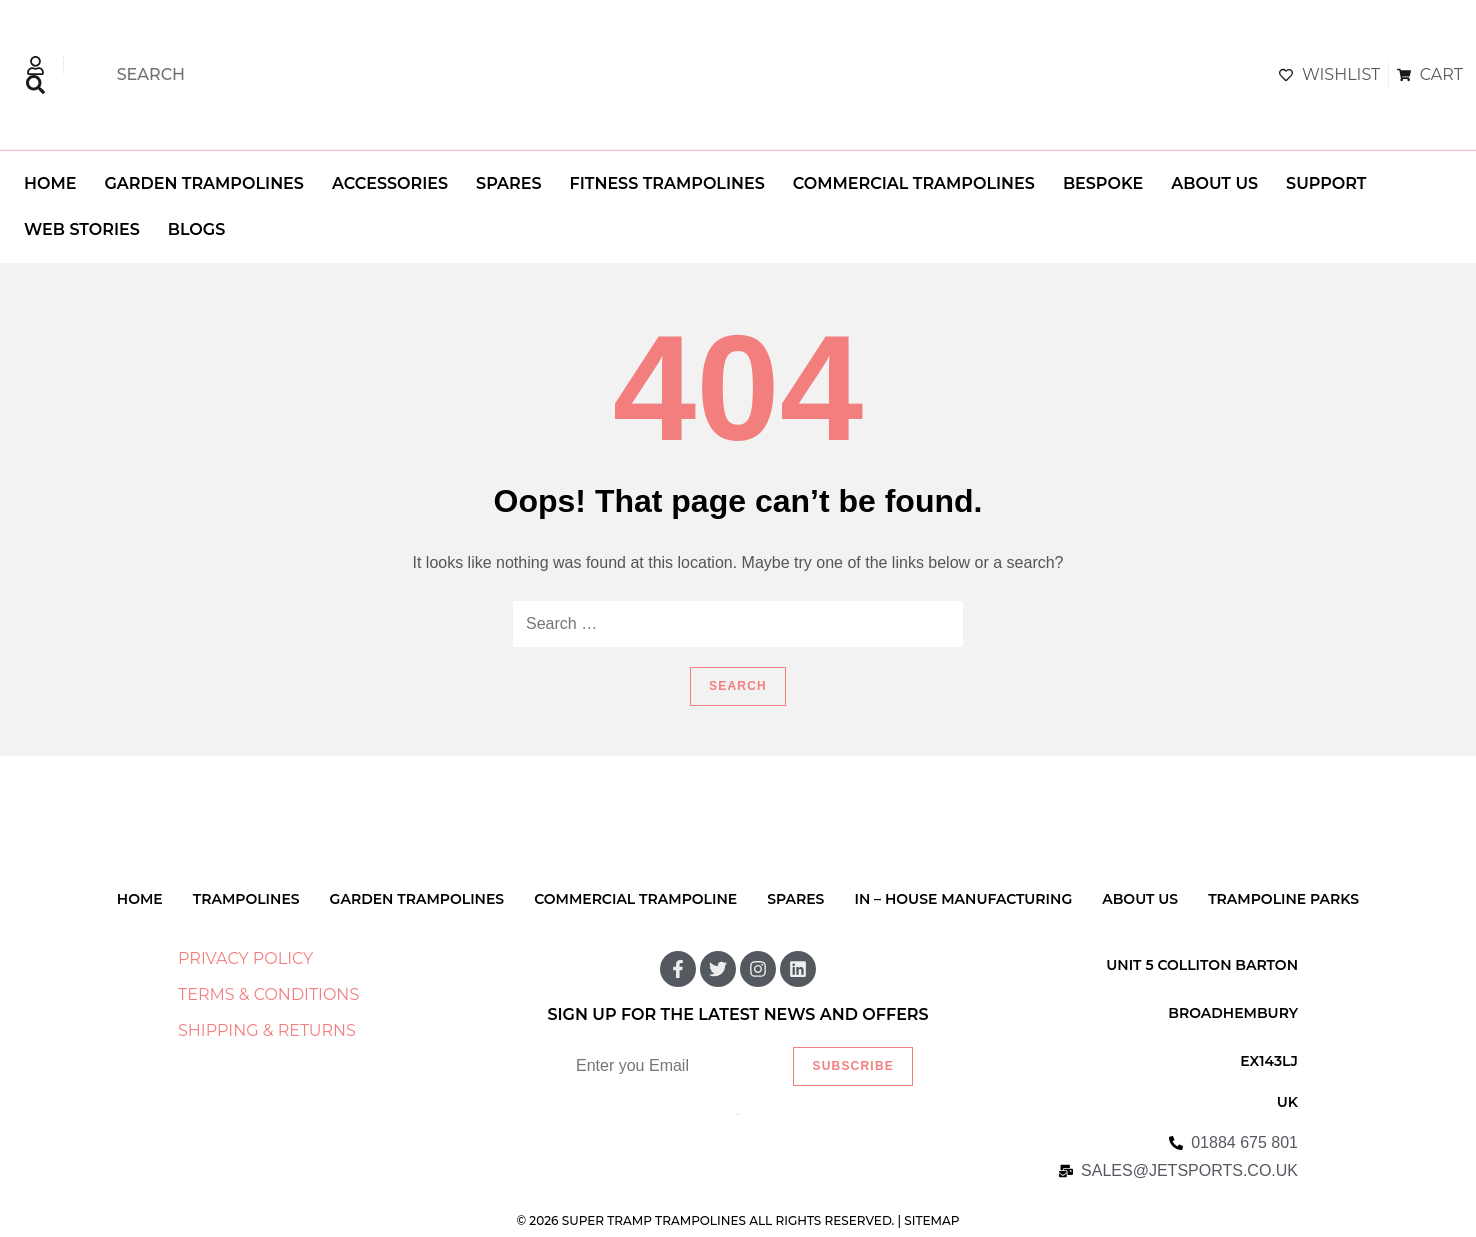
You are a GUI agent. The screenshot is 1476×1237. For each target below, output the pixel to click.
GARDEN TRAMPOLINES (203, 183)
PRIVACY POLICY (245, 958)
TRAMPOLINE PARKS (1283, 899)
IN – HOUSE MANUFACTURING (963, 899)
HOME (50, 183)
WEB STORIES (82, 229)
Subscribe (852, 1066)
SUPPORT (1326, 183)
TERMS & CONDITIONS (268, 994)
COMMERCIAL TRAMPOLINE (635, 899)
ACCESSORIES (390, 183)
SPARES (508, 183)
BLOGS (196, 229)
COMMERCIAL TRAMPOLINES (914, 183)
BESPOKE (1103, 183)
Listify (738, 1114)
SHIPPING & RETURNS (267, 1030)
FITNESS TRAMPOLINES (667, 183)
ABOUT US (1214, 183)
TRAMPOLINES (246, 899)
